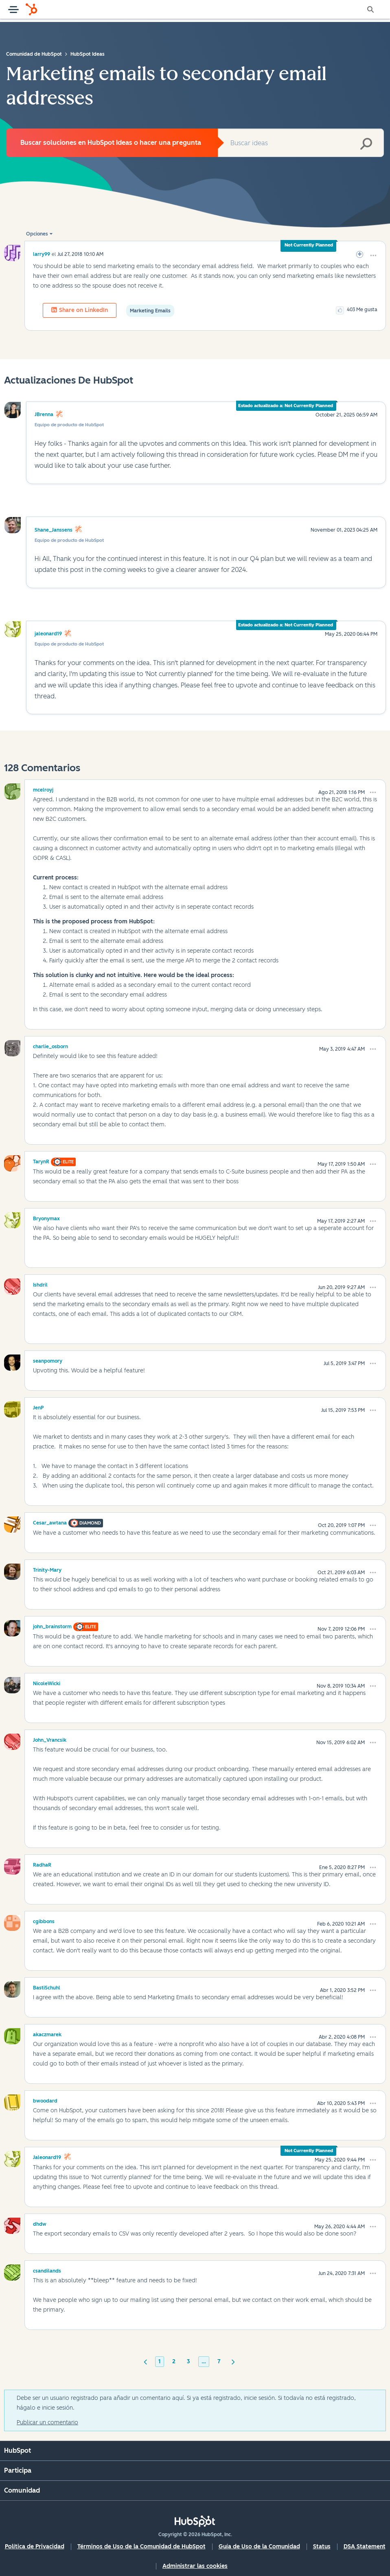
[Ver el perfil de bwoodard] (45, 2100)
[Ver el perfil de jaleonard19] (47, 2156)
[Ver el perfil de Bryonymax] (46, 1217)
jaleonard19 (48, 634)
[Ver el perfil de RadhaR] (42, 1864)
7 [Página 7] (219, 2361)
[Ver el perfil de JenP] (38, 1406)
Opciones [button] (37, 234)
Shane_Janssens (53, 530)
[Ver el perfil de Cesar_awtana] (50, 1522)
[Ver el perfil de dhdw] (39, 2223)
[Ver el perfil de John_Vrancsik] (49, 1739)
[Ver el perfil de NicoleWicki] (46, 1682)
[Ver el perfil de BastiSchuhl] (46, 1986)
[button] (373, 255)
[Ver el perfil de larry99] (41, 254)
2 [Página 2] (173, 2361)
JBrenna (44, 414)
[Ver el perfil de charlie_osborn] (50, 1045)
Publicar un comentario (47, 2422)
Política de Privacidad (34, 2546)
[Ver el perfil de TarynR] (41, 1160)
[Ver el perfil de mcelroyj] (43, 789)
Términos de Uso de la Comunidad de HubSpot (141, 2546)
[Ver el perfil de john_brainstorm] (52, 1625)
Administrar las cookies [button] (195, 2566)
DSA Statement (365, 2546)
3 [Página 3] (188, 2361)
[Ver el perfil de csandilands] (47, 2270)
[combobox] (301, 143)
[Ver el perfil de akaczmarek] (47, 2033)
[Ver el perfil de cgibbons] (44, 1920)
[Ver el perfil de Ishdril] (40, 1284)
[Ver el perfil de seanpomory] (47, 1360)
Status (322, 2546)
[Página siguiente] (233, 2361)
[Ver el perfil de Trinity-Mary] (47, 1569)
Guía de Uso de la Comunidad (259, 2546)
